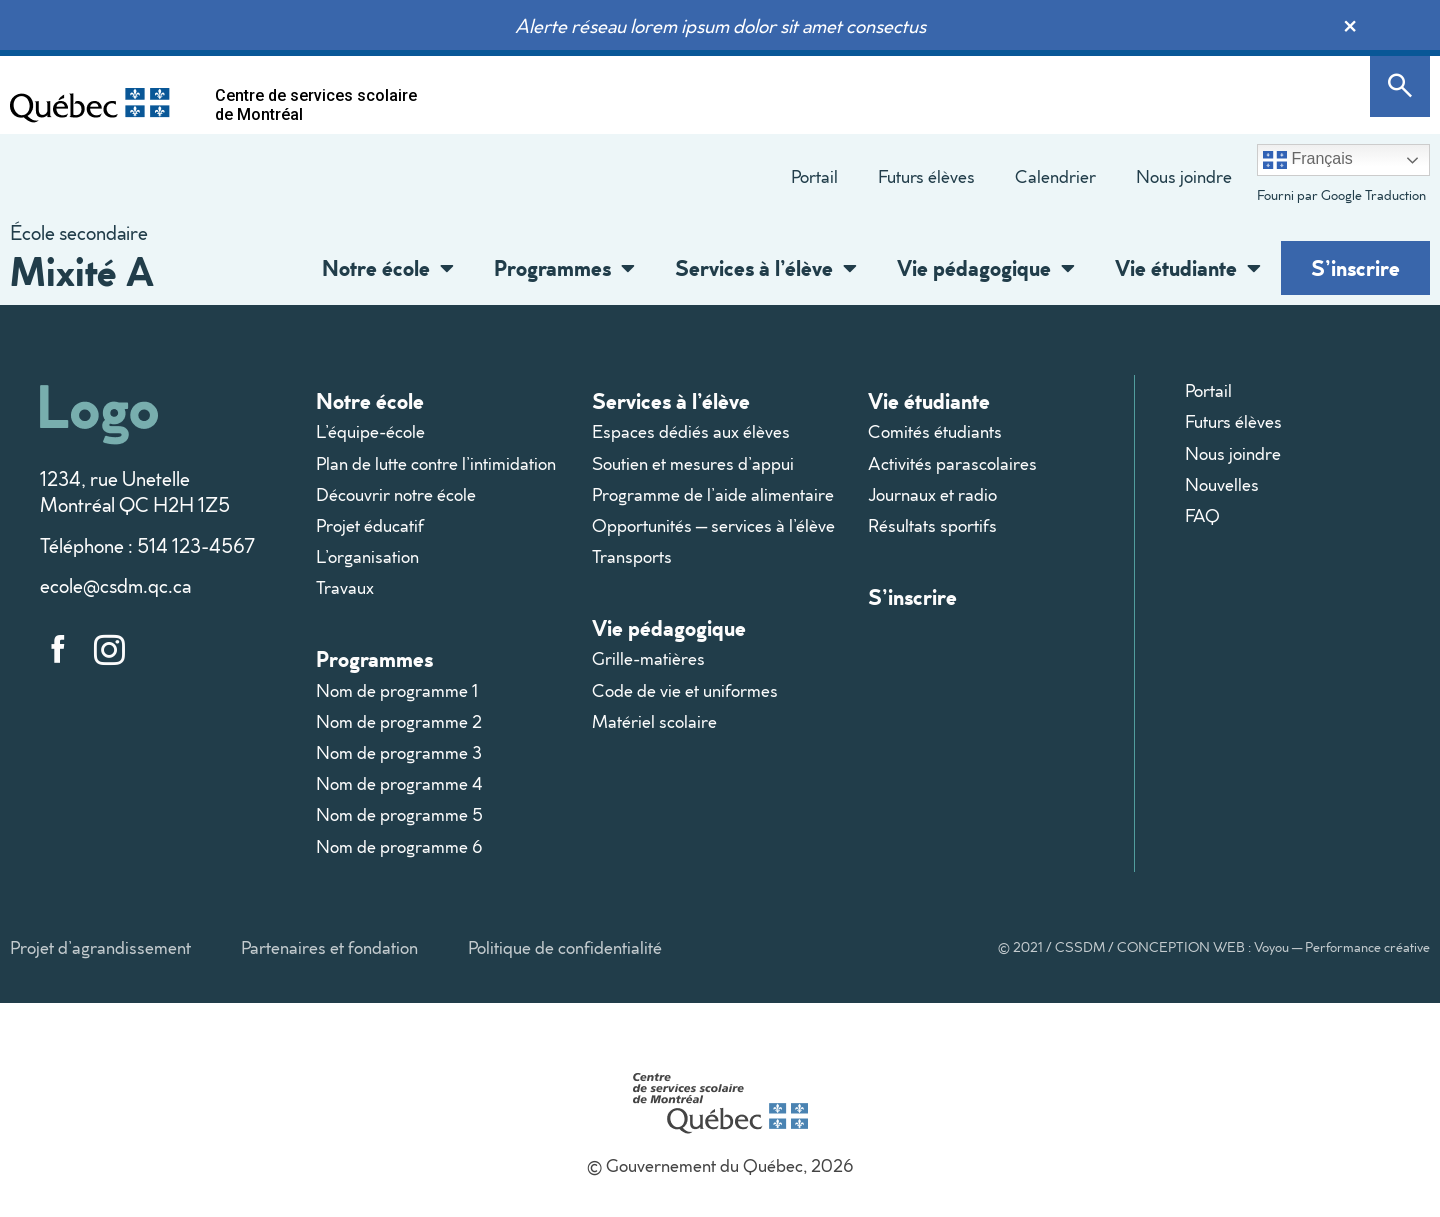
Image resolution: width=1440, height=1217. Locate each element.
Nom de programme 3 (399, 752)
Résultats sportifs (932, 525)
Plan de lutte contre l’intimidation (436, 463)
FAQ (1202, 515)
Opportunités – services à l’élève (713, 525)
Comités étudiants (935, 431)
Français (1308, 160)
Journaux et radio (932, 494)
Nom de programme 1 (397, 690)
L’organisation (367, 556)
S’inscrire (1355, 267)
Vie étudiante (1188, 268)
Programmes (564, 268)
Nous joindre (1184, 176)
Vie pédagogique (986, 268)
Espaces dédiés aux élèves (691, 431)
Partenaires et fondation (329, 947)
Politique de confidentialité (565, 947)
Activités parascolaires (952, 463)
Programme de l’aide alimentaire (713, 494)
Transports (632, 556)
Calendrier (1055, 176)
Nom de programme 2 (399, 721)
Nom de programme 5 (399, 814)
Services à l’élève (766, 268)
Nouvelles (1222, 484)
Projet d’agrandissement (100, 947)
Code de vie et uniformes (685, 690)
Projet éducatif (370, 525)
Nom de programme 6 (399, 846)
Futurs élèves (926, 176)
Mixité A (82, 270)
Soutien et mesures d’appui (693, 463)
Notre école (388, 268)
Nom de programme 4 (399, 783)
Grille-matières (648, 658)
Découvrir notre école (396, 494)
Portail (814, 176)
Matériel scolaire (654, 721)
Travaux (345, 587)
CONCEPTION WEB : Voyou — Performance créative (1273, 947)
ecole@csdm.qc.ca (115, 585)
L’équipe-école (370, 431)
